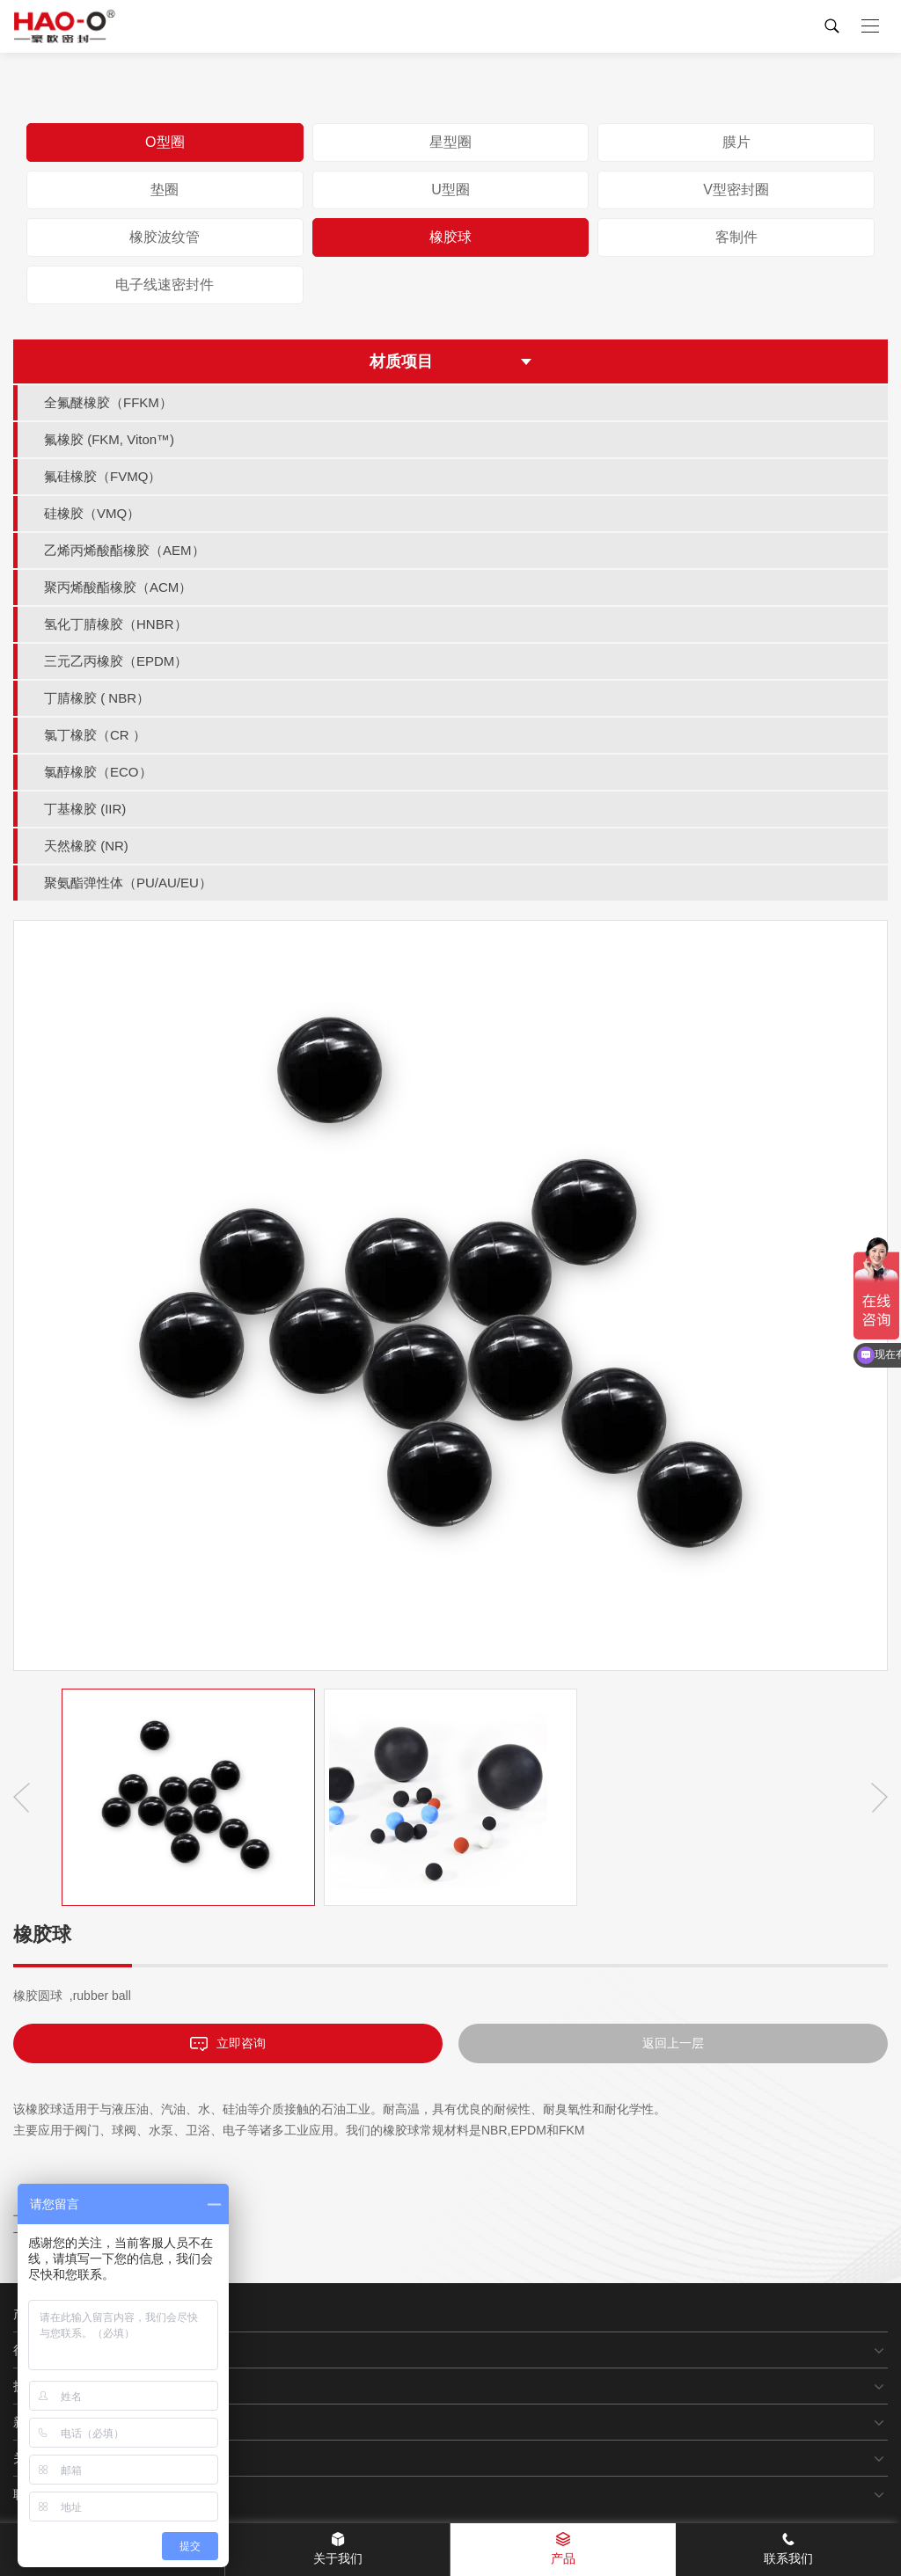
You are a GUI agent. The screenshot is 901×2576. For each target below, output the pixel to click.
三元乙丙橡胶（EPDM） (115, 660)
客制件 (736, 237)
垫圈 (164, 189)
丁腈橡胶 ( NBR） (97, 697)
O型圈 (164, 142)
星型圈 (450, 142)
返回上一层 (673, 2043)
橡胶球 (450, 237)
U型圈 (450, 189)
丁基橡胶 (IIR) (85, 808)
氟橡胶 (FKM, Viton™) (109, 439)
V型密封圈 (736, 189)
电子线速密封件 (164, 284)
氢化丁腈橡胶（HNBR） (115, 624)
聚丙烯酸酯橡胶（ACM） (118, 587)
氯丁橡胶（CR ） (95, 734)
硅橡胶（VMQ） (92, 513)
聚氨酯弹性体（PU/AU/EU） (128, 882)
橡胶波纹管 (164, 237)
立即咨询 (228, 2043)
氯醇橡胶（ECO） (98, 771)
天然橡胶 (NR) (86, 845)
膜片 (736, 142)
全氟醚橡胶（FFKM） (108, 402)
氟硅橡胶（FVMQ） (102, 476)
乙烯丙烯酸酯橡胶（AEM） (124, 550)
